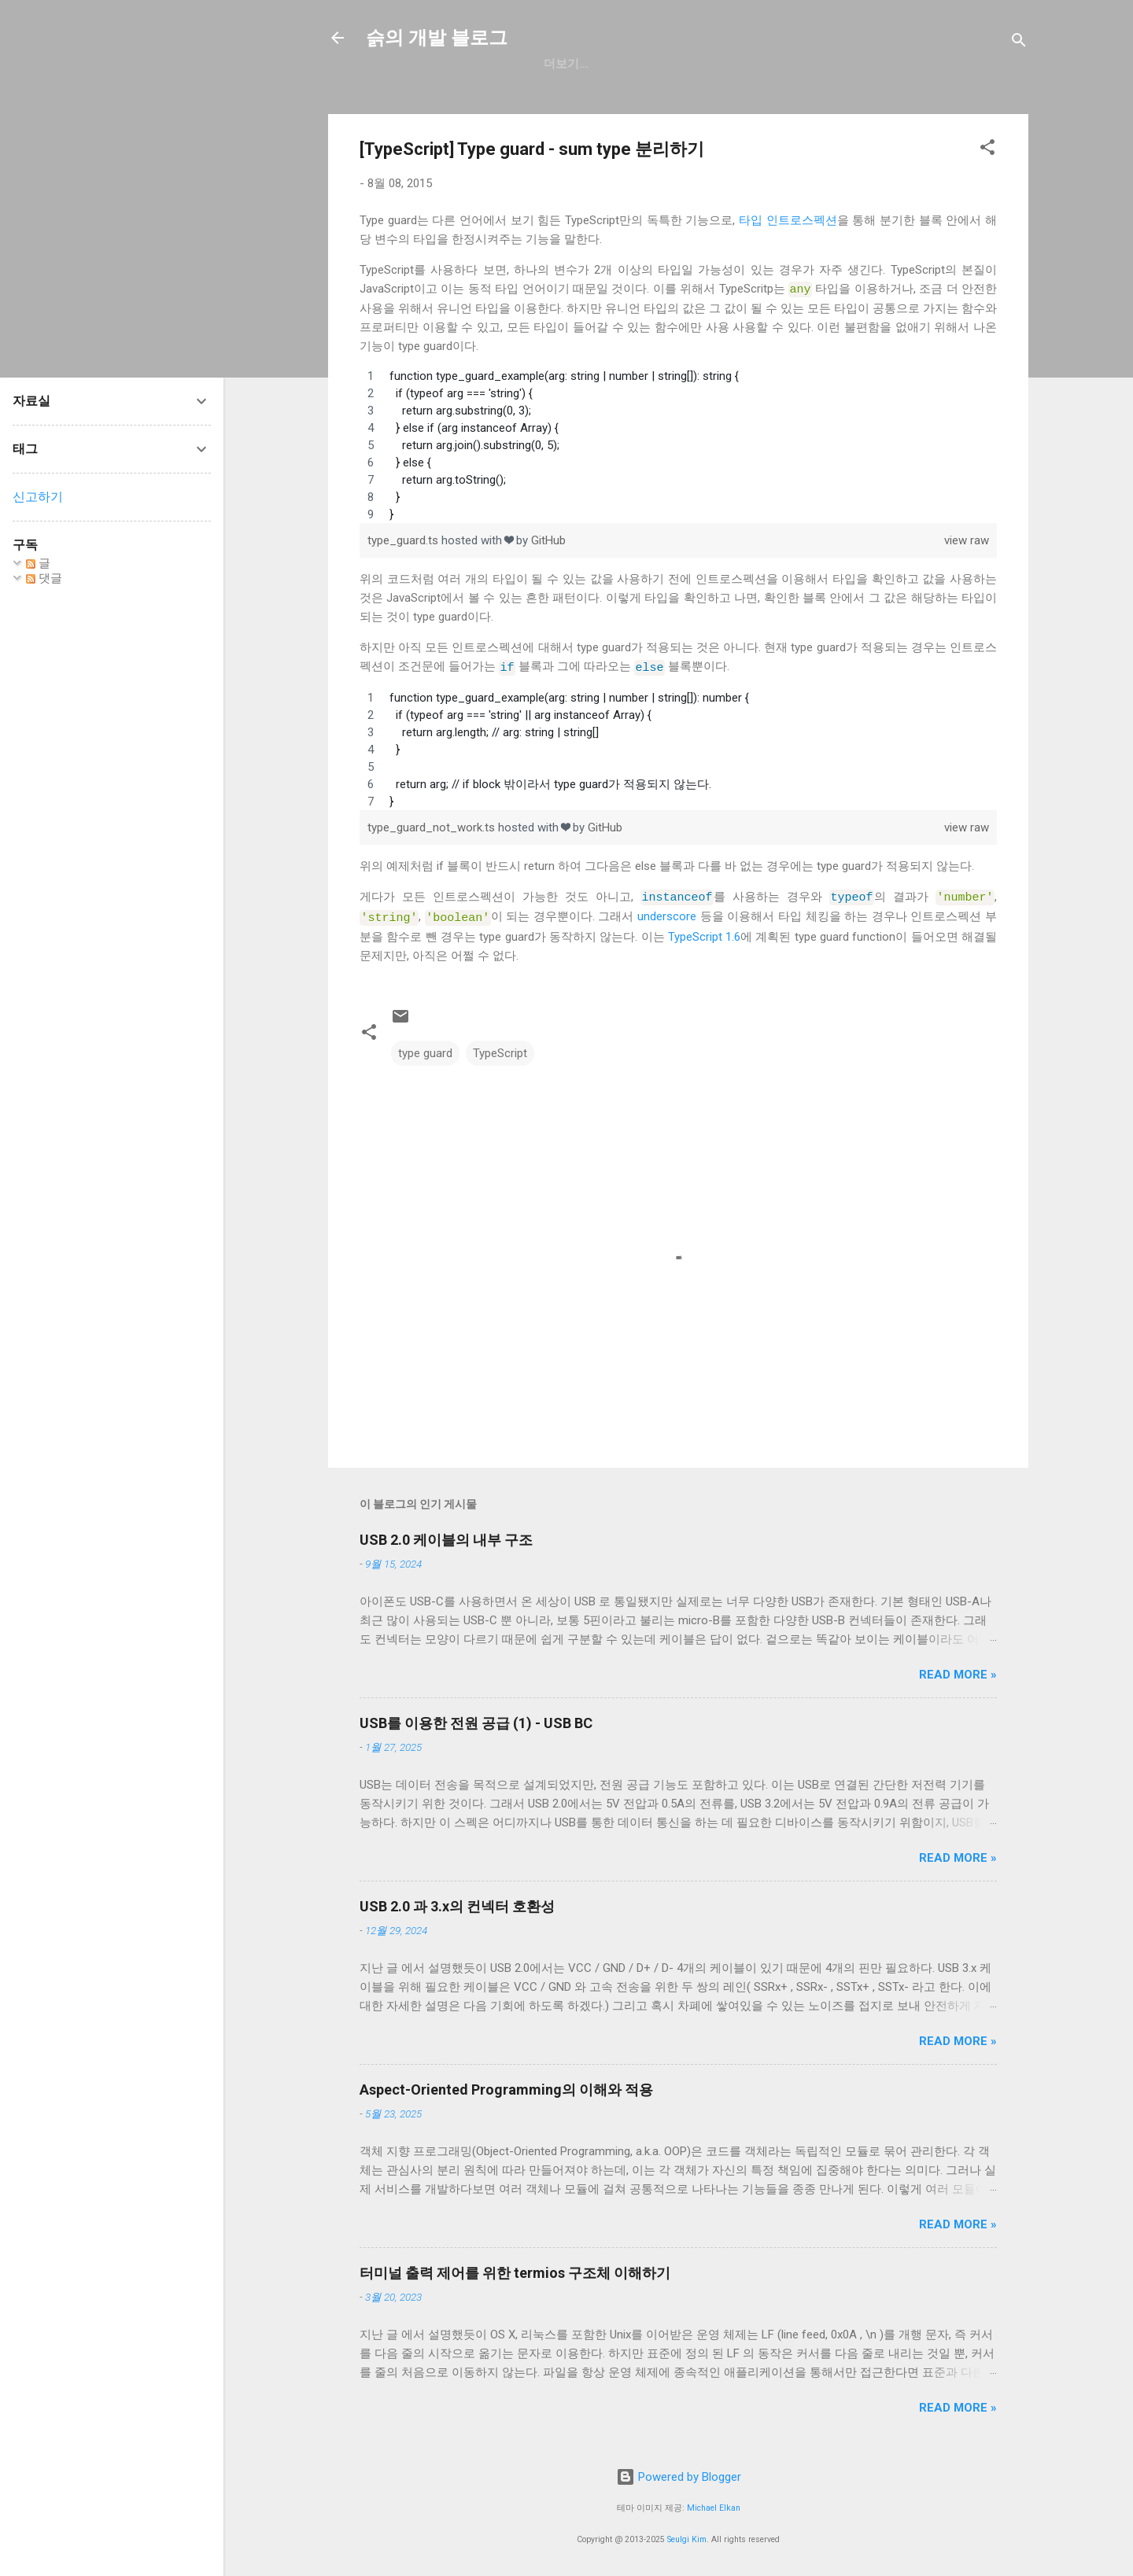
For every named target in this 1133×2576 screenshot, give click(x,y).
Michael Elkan (713, 2503)
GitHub (566, 64)
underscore (666, 913)
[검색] (1018, 43)
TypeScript (500, 1048)
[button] (987, 150)
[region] (678, 444)
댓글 (44, 578)
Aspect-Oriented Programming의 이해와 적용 (506, 2085)
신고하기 (38, 496)
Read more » (958, 1670)
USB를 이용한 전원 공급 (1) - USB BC (476, 1718)
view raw (966, 540)
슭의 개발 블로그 (436, 38)
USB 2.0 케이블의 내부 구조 (446, 1535)
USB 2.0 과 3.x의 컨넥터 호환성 (457, 1901)
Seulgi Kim (687, 2535)
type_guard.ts (404, 540)
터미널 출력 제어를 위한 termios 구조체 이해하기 (515, 2268)
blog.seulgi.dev (795, 64)
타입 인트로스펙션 (788, 220)
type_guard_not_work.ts (432, 825)
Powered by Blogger (678, 2473)
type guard (425, 1048)
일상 (628, 64)
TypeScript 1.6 (704, 932)
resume (692, 64)
